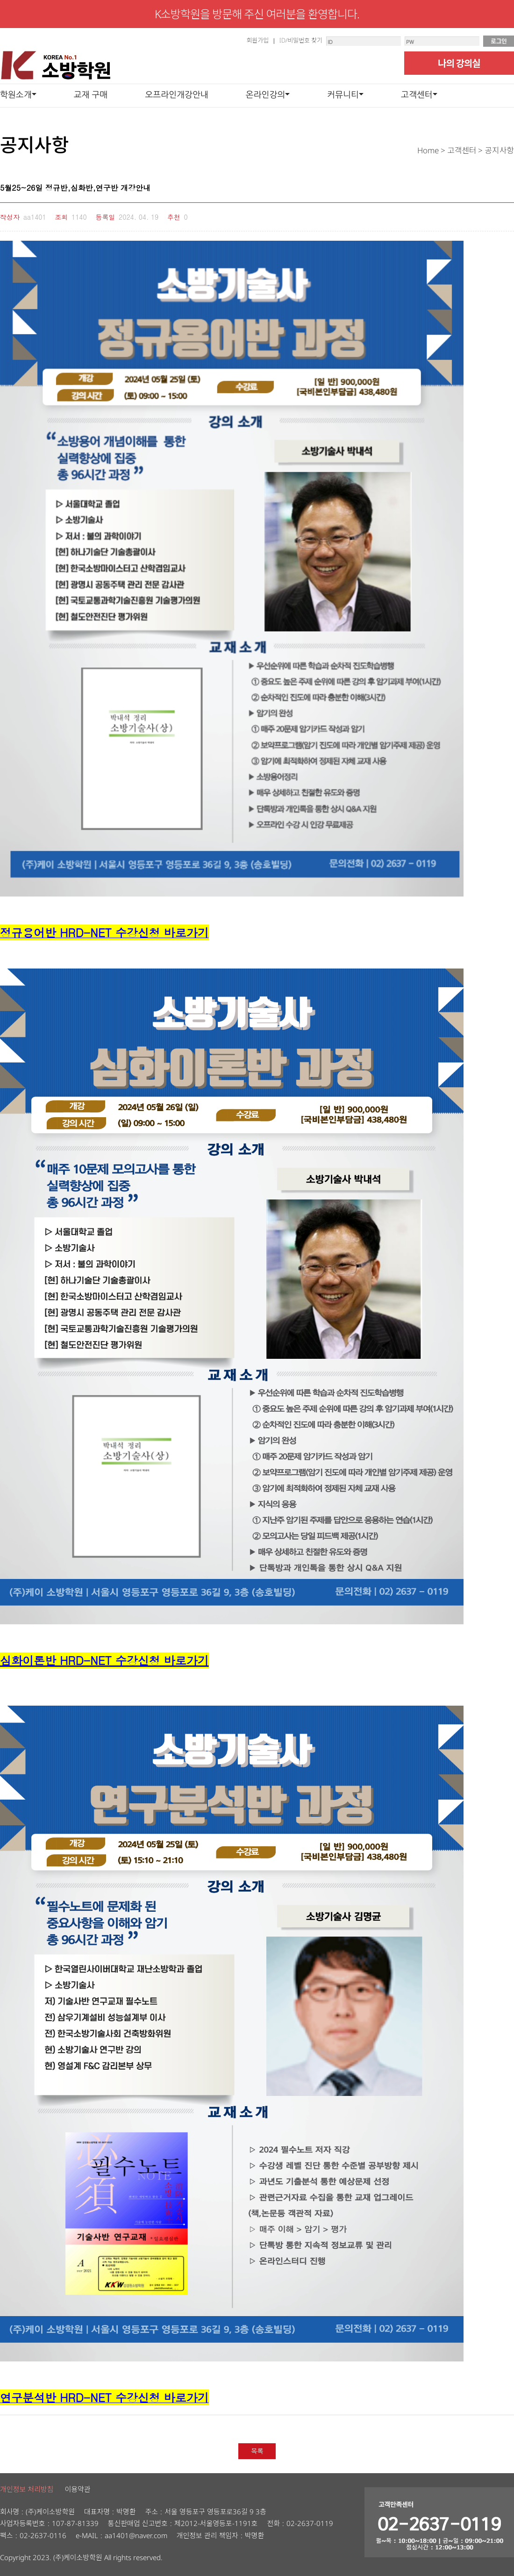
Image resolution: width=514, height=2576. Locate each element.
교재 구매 (91, 94)
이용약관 (77, 2489)
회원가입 (257, 40)
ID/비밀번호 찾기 (300, 40)
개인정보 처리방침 (26, 2489)
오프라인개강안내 (176, 94)
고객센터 (417, 94)
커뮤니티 (343, 94)
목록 (257, 2450)
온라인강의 (266, 94)
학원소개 (16, 94)
